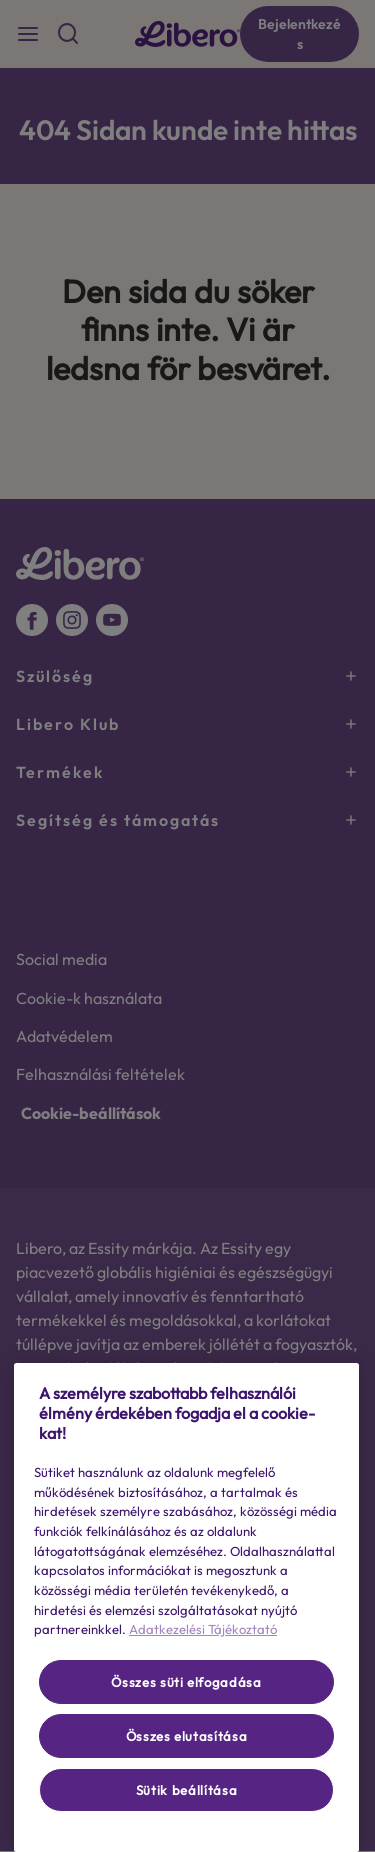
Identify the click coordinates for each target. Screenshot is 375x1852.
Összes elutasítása (187, 1736)
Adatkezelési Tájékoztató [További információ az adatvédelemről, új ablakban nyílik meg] (203, 1629)
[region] (186, 1607)
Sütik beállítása (187, 1790)
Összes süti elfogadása (186, 1682)
